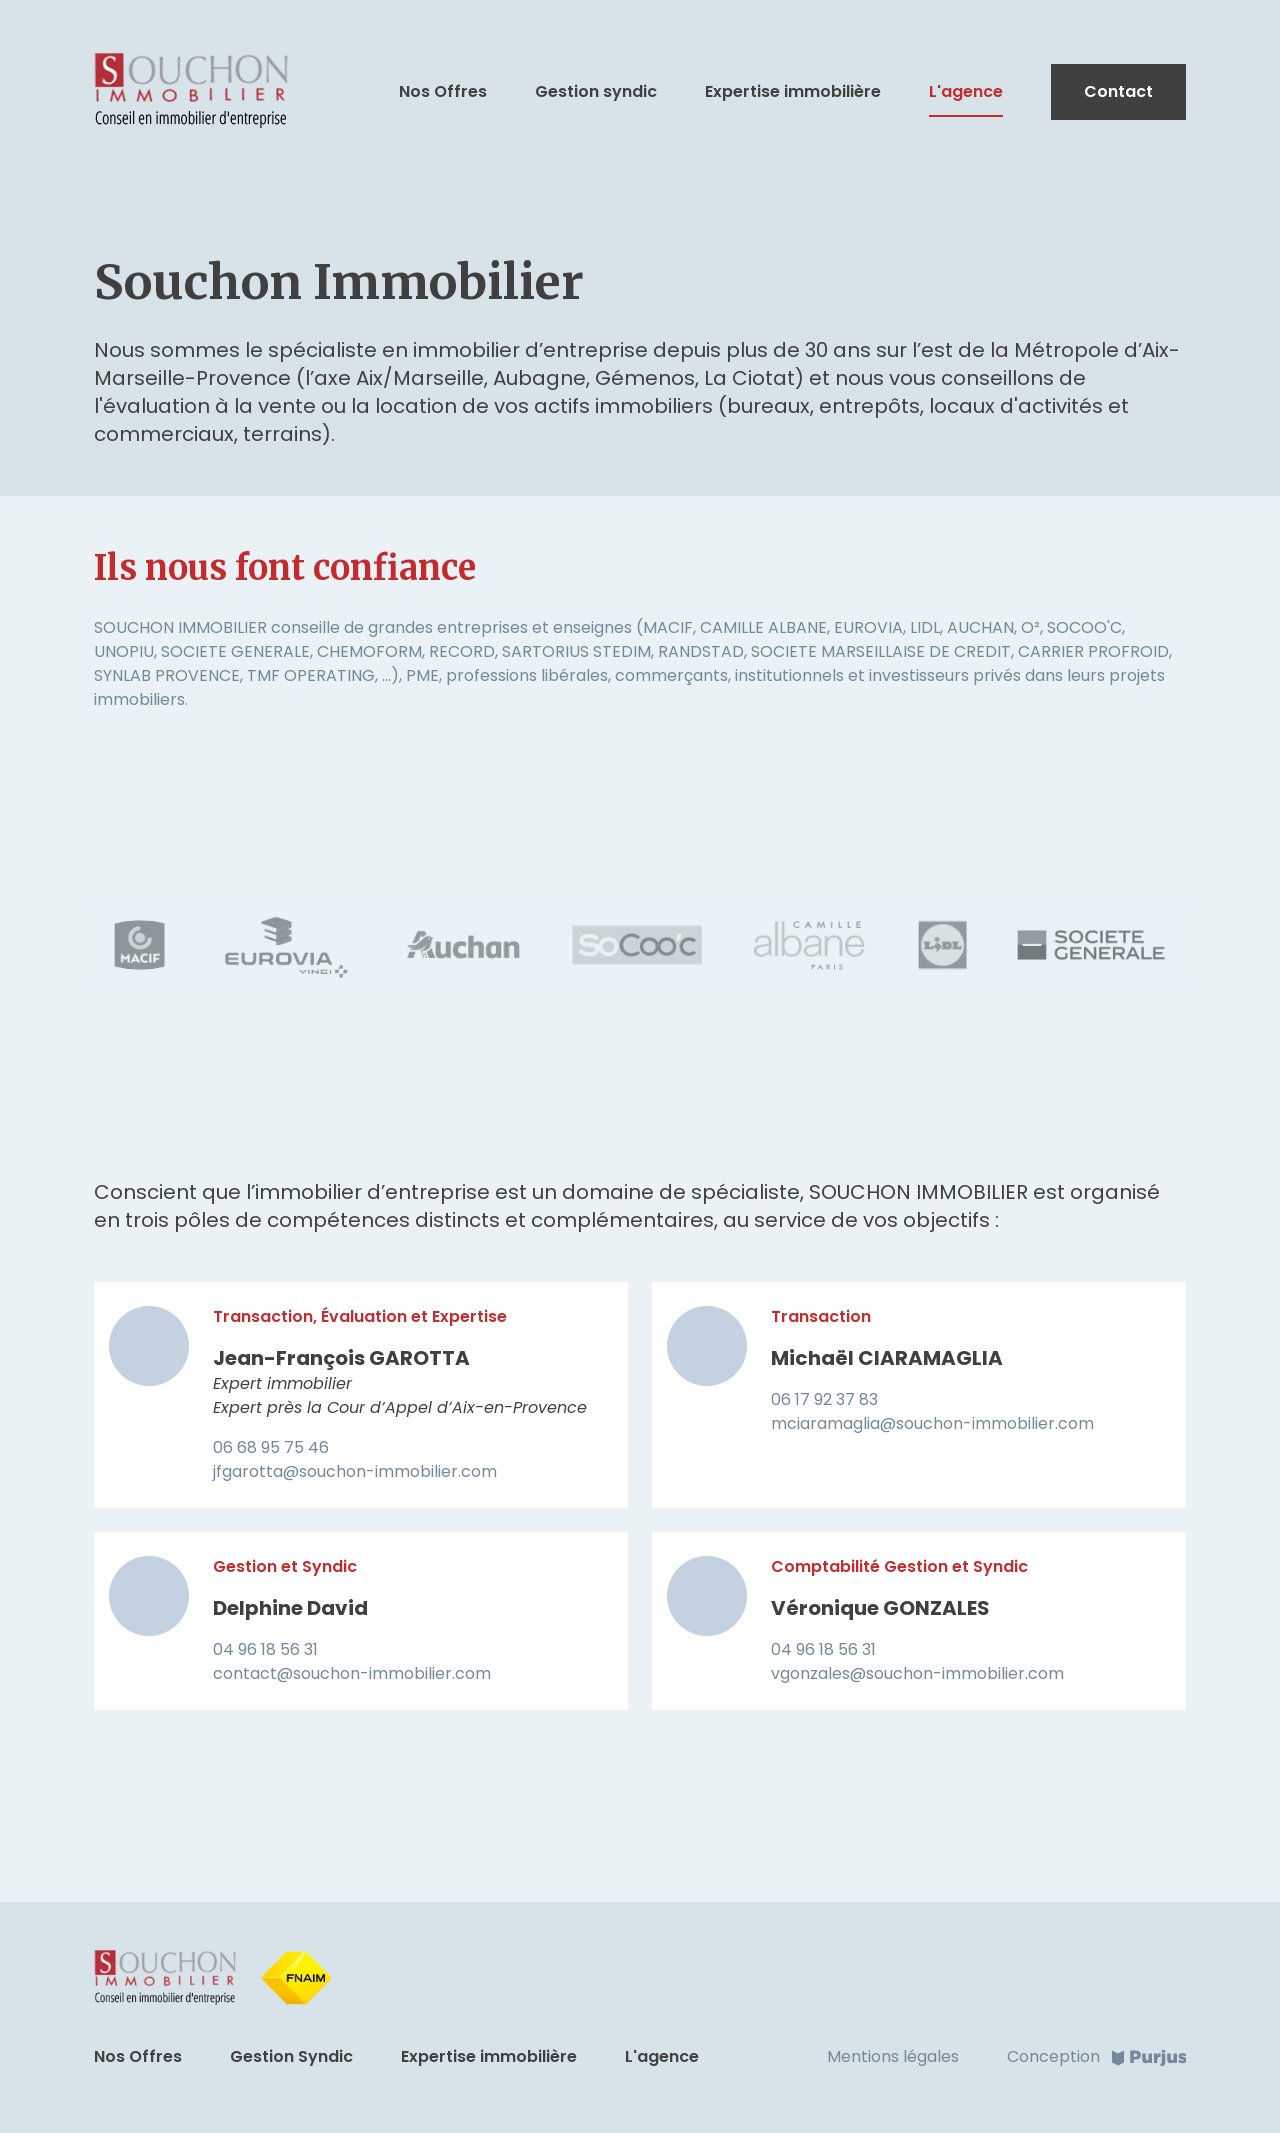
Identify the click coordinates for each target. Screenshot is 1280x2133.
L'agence (966, 92)
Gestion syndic (596, 92)
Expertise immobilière (793, 92)
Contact (1118, 91)
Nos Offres (443, 92)
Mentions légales (893, 2056)
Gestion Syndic (291, 2056)
